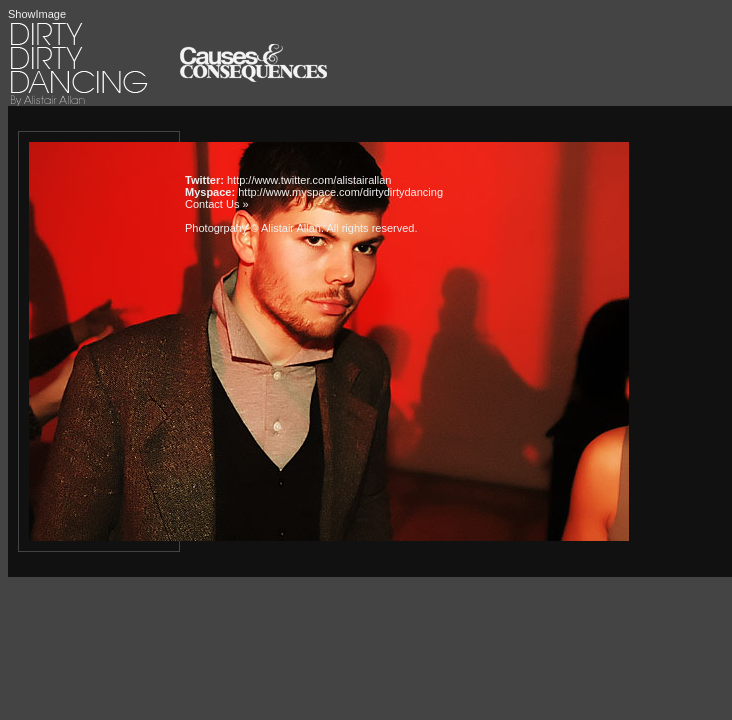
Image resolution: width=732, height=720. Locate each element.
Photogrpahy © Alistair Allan (253, 228)
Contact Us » (217, 204)
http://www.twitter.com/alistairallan (309, 180)
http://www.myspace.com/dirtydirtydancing (340, 192)
